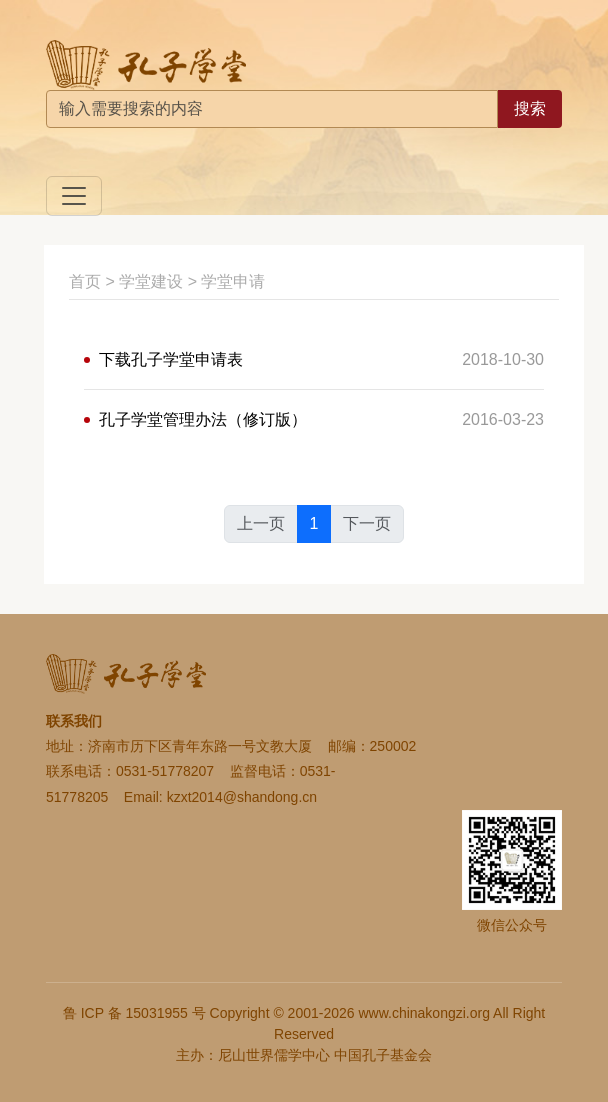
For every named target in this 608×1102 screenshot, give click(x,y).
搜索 (530, 108)
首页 (85, 281)
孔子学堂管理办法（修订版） (203, 419)
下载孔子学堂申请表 (171, 359)
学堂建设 (151, 281)
